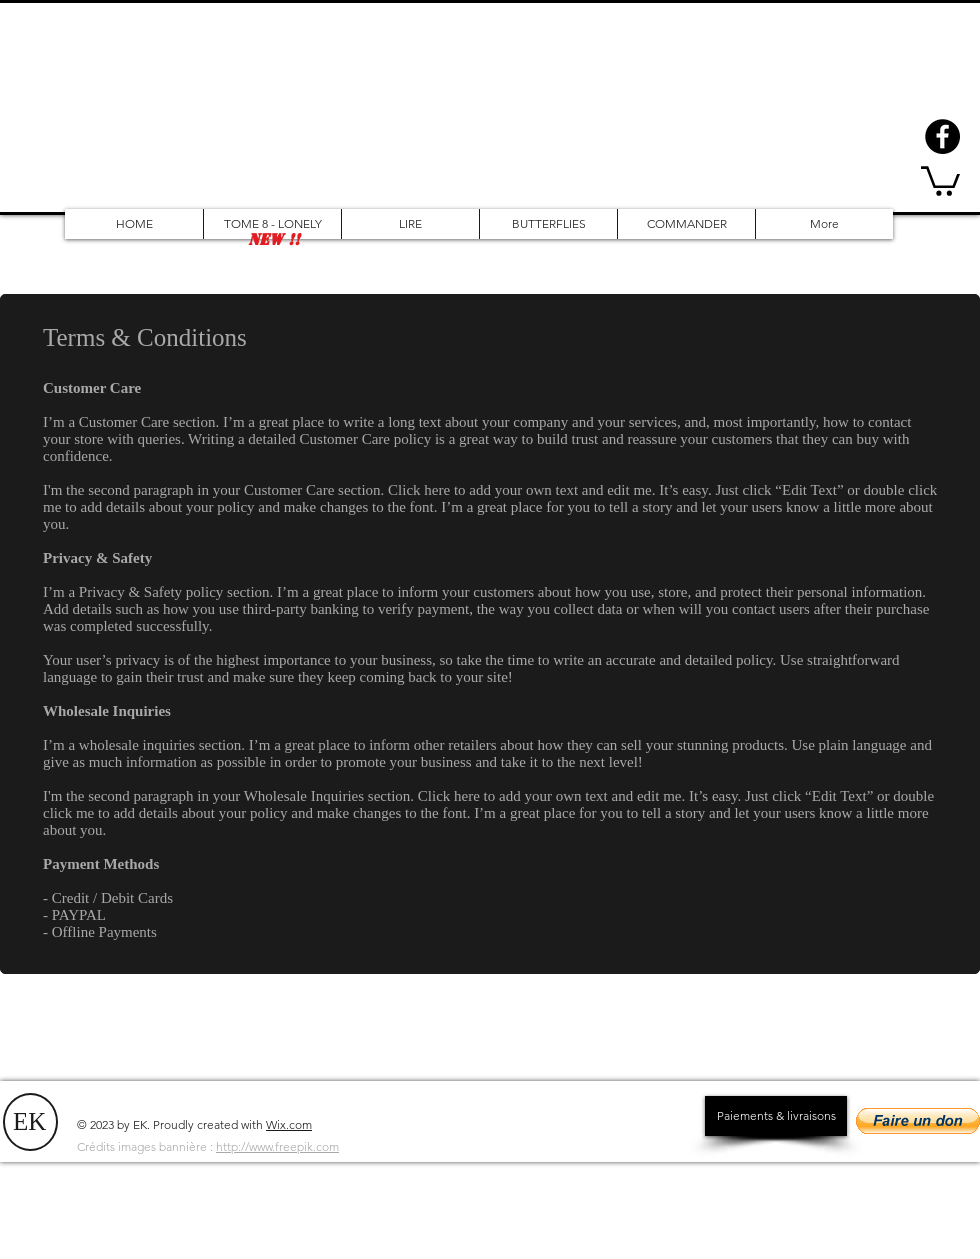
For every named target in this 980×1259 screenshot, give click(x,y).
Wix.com (289, 1124)
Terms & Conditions (145, 337)
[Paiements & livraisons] (776, 1116)
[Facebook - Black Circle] (942, 136)
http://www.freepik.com (277, 1146)
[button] (940, 179)
